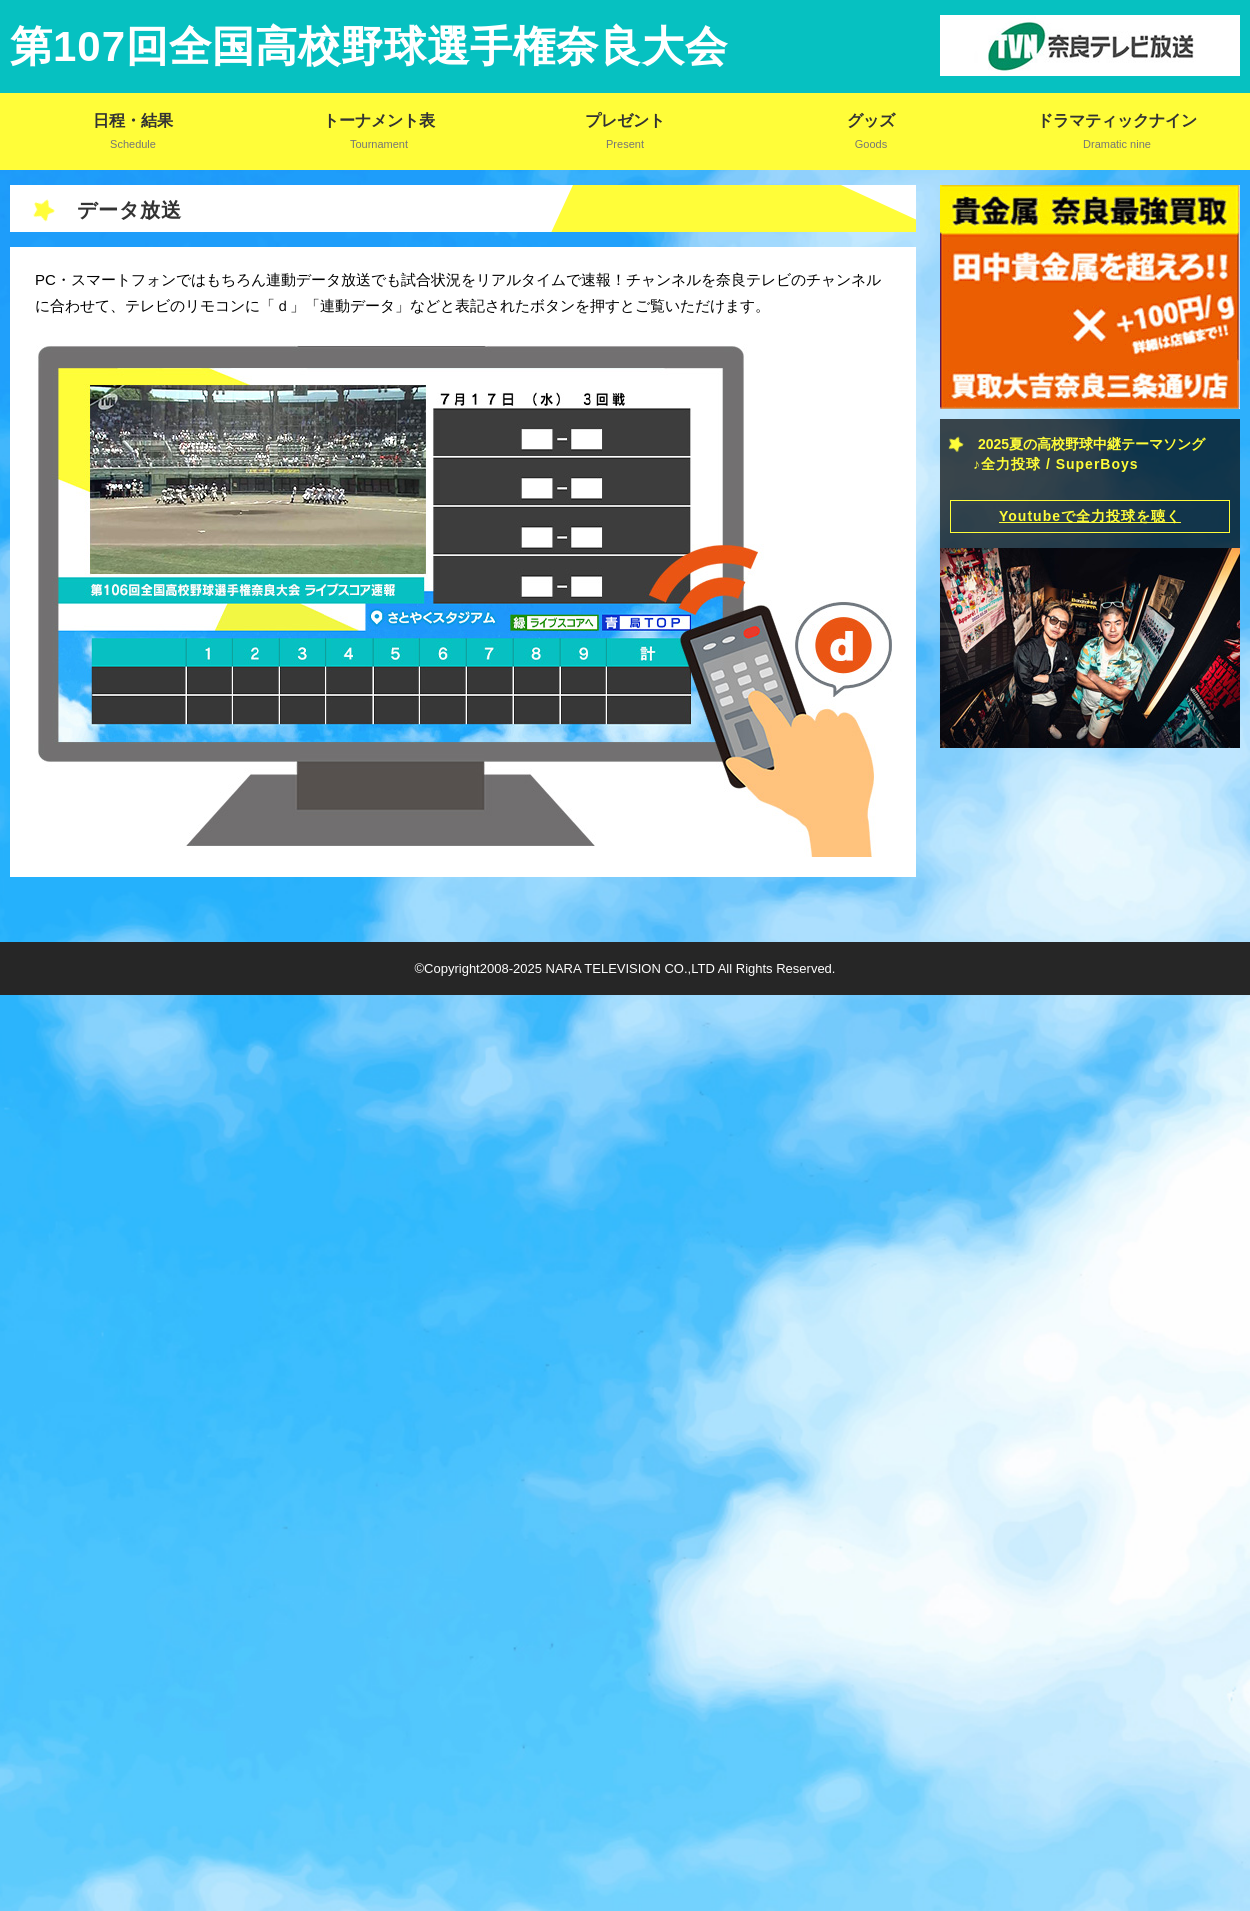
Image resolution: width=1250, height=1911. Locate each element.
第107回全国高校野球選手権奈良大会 (369, 46)
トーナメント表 (379, 120)
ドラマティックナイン (1117, 120)
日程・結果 (133, 120)
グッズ (871, 120)
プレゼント (625, 120)
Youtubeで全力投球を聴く (1090, 520)
